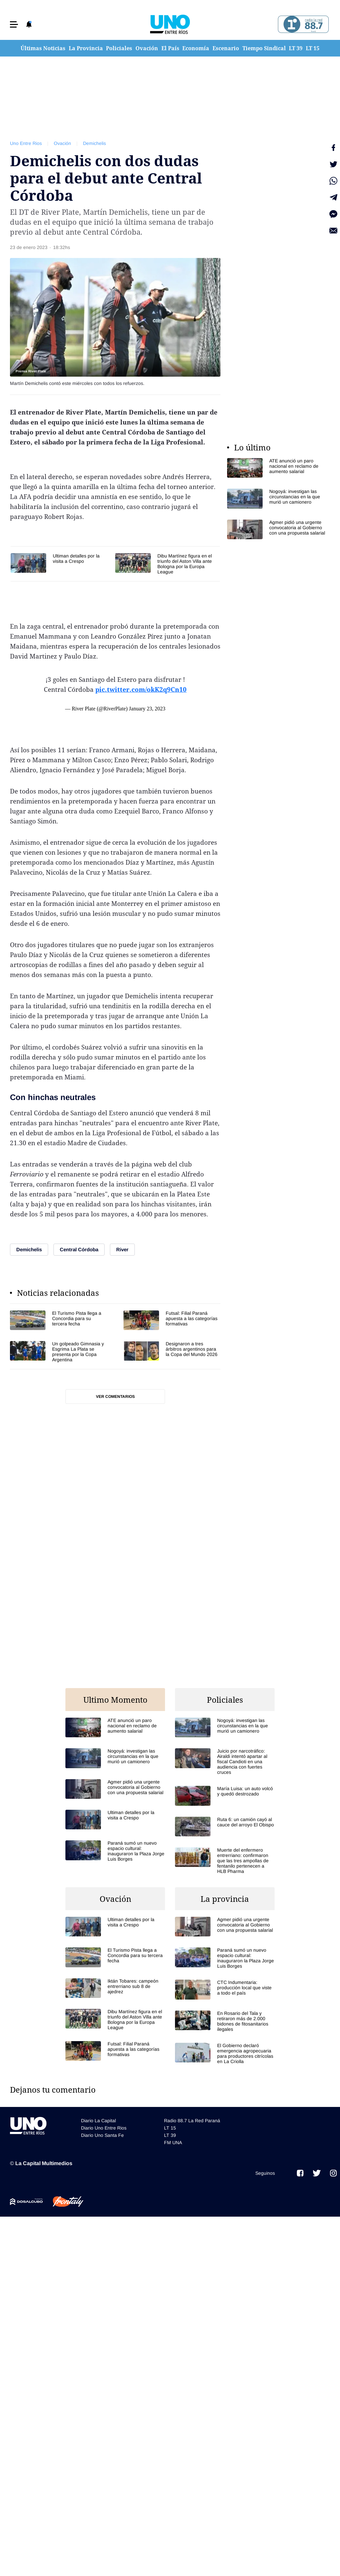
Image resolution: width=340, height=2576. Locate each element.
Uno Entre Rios (26, 143)
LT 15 (312, 48)
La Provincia (86, 48)
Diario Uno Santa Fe (102, 2135)
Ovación (146, 48)
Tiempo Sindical (264, 48)
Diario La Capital (98, 2120)
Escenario (225, 48)
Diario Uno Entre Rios (104, 2128)
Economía (195, 48)
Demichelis (94, 143)
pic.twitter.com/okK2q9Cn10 (141, 689)
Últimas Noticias (43, 48)
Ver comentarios (115, 1396)
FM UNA (173, 2142)
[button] (14, 24)
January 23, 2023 (147, 708)
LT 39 (295, 48)
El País (170, 48)
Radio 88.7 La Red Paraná (192, 2120)
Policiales (119, 48)
